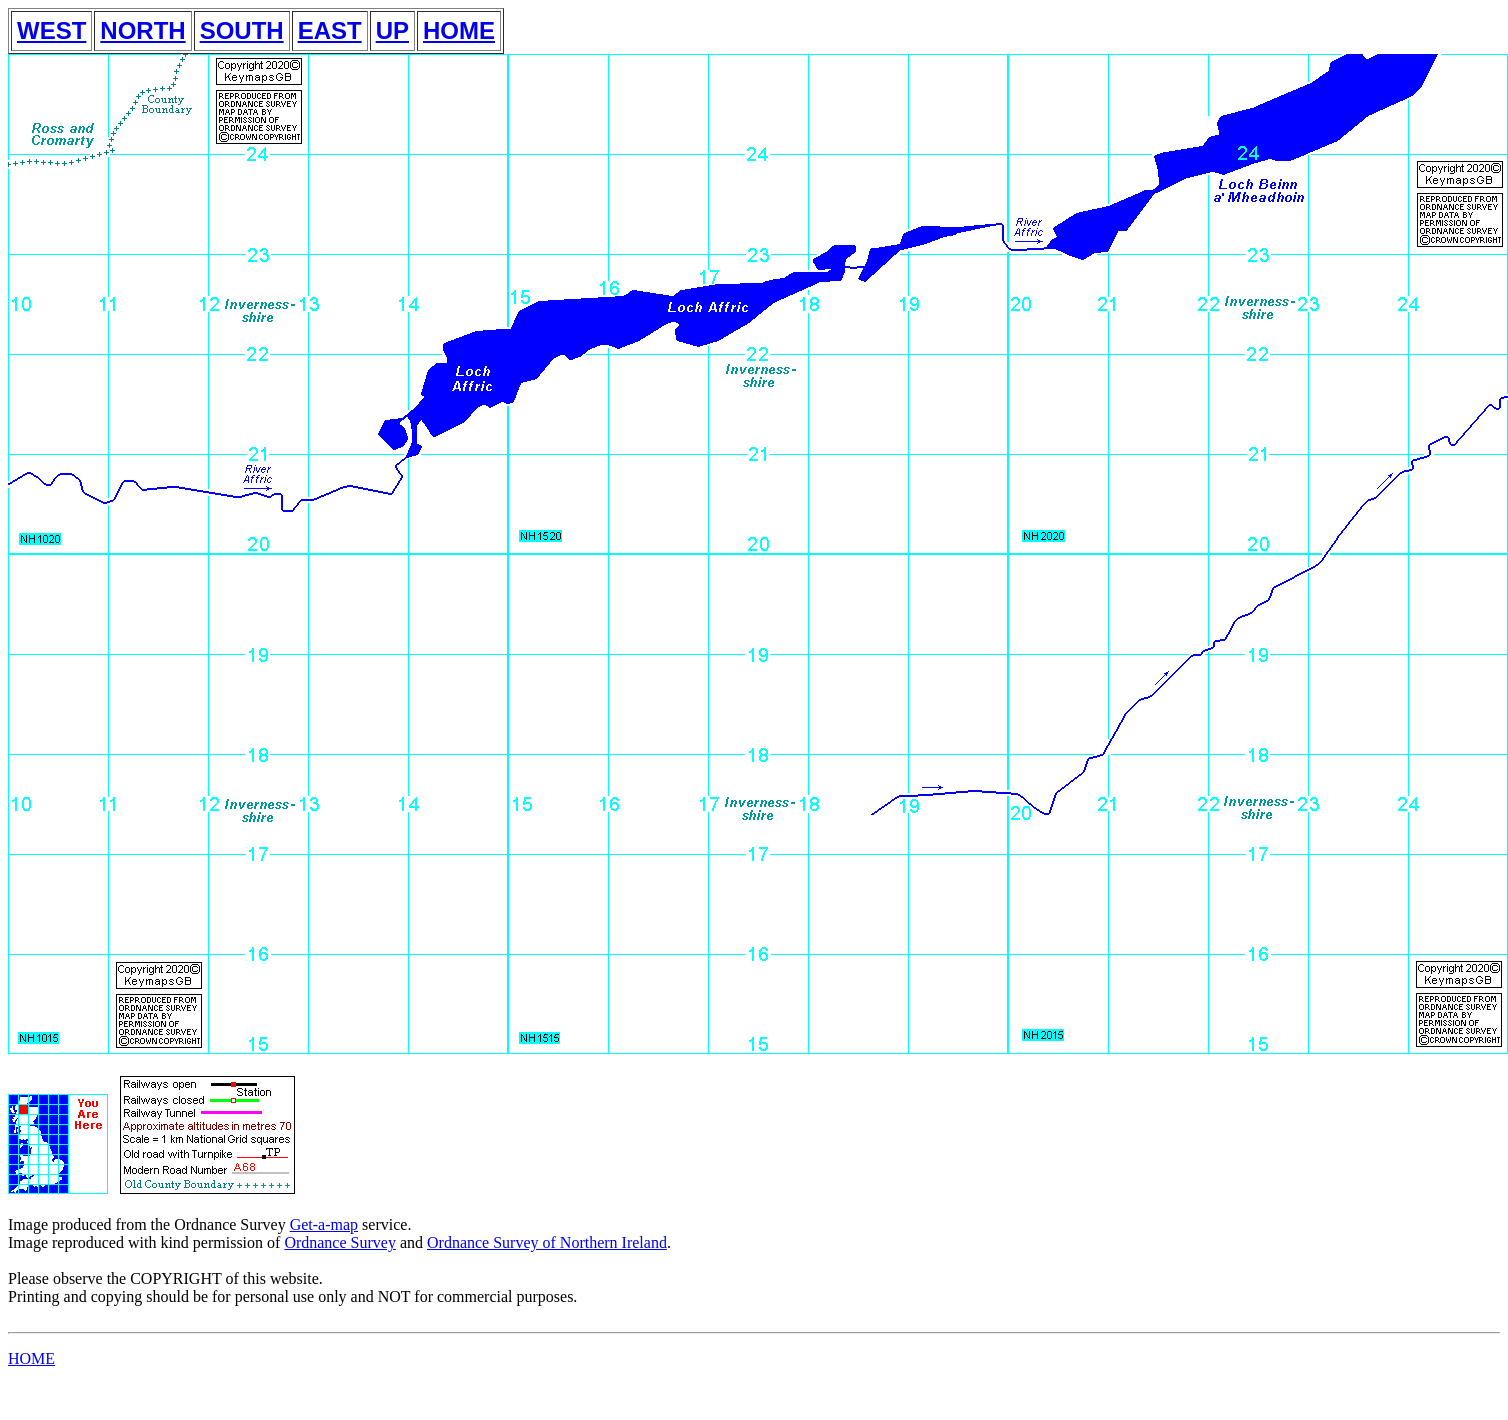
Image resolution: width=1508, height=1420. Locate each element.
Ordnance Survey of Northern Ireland (547, 1242)
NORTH (142, 30)
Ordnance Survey (340, 1242)
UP (392, 30)
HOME (459, 30)
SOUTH (242, 30)
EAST (330, 30)
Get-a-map (324, 1224)
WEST (51, 30)
